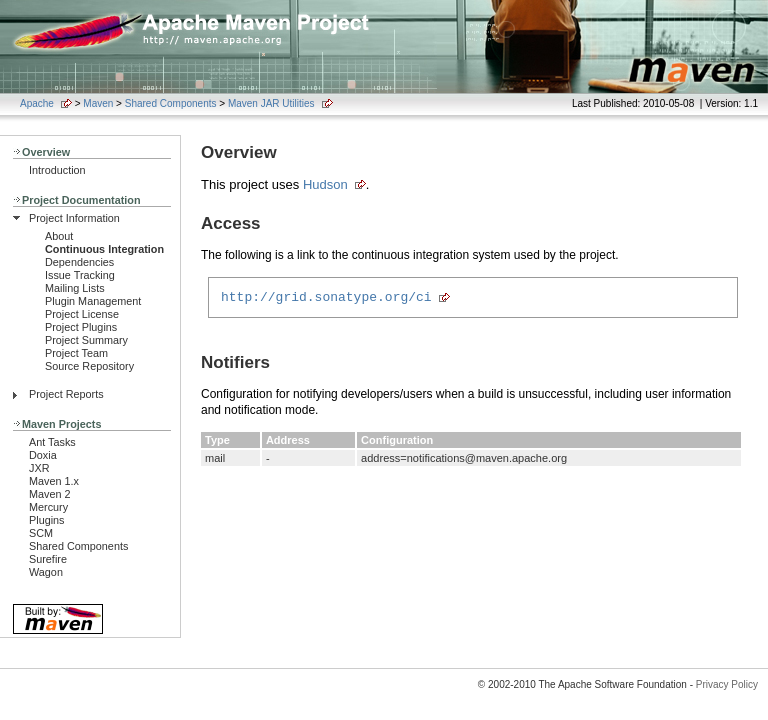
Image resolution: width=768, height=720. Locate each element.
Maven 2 (50, 494)
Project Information (74, 218)
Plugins (47, 520)
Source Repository (89, 366)
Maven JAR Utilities (271, 103)
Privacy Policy (727, 684)
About (59, 236)
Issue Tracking (80, 275)
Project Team (76, 353)
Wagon (46, 572)
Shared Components (171, 103)
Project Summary (86, 340)
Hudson (325, 184)
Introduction (57, 170)
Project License (82, 314)
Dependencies (79, 262)
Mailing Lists (75, 288)
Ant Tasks (52, 442)
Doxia (43, 455)
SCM (41, 533)
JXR (39, 468)
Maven (98, 103)
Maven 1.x (54, 481)
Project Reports (66, 394)
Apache (37, 103)
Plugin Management (93, 301)
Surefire (48, 559)
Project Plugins (81, 327)
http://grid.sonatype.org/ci (326, 299)
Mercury (48, 507)
